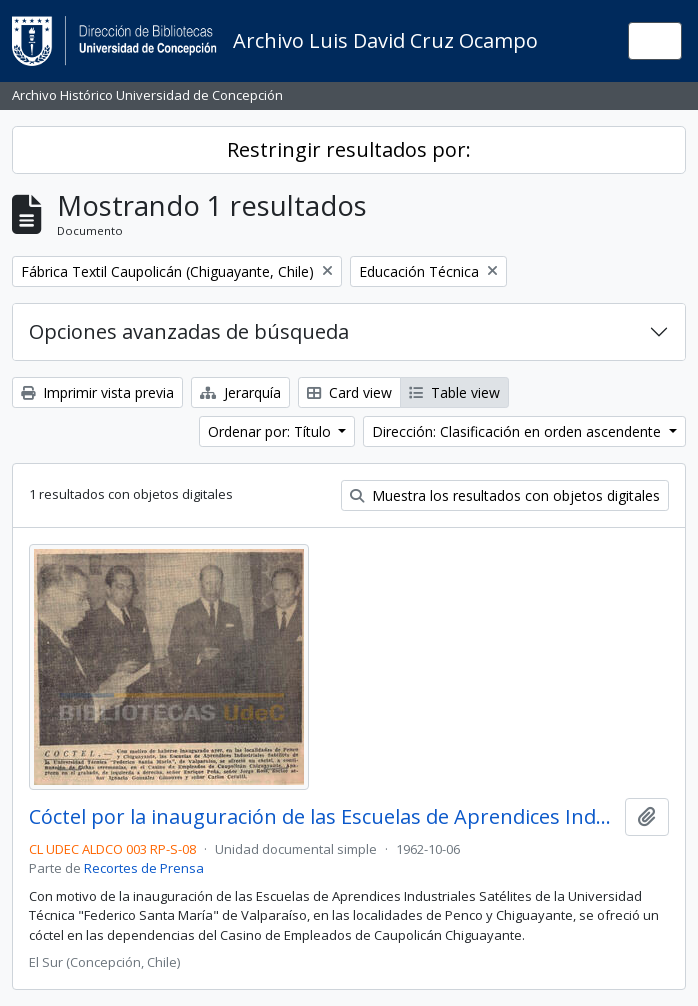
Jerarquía (240, 392)
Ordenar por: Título (271, 431)
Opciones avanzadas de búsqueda (189, 331)
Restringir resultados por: (349, 149)
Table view (454, 392)
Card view (349, 392)
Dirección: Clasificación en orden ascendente (518, 431)
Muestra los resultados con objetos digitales (505, 495)
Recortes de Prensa (144, 868)
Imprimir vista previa (97, 392)
